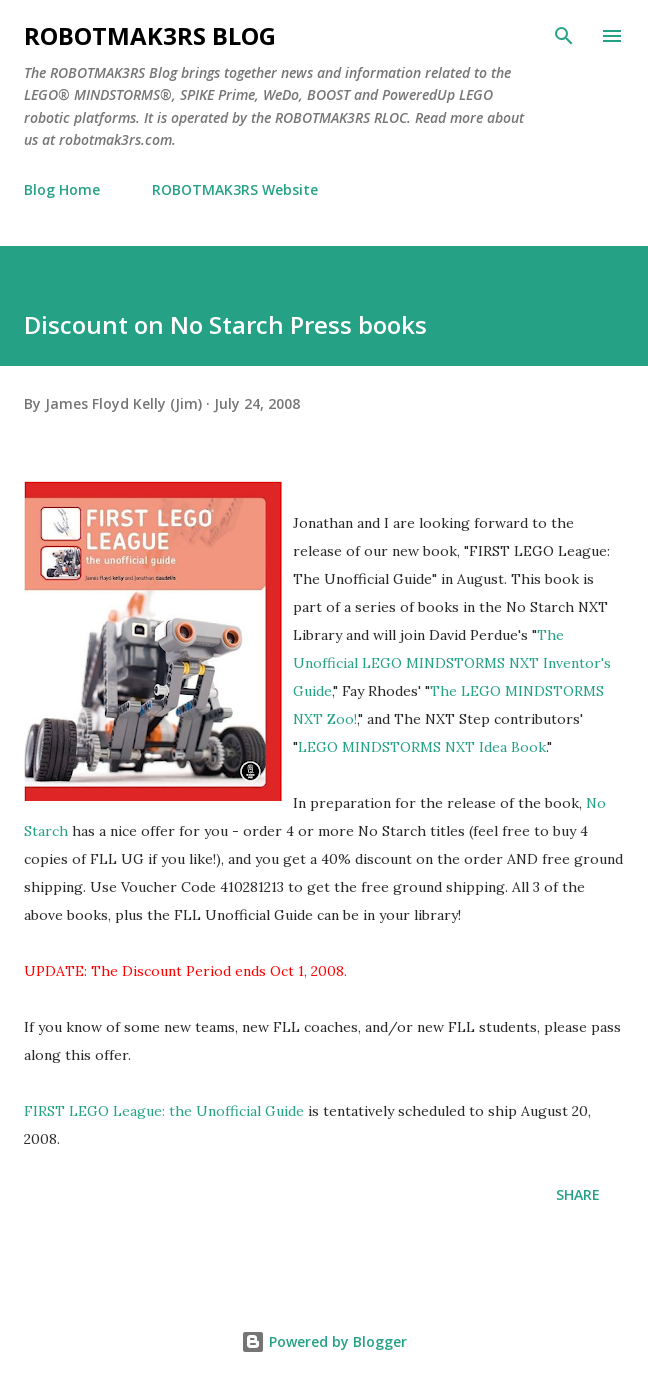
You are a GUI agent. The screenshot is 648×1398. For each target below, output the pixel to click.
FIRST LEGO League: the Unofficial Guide (164, 1111)
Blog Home (62, 189)
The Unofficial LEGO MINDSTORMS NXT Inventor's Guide (452, 663)
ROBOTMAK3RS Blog (150, 35)
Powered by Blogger (324, 1341)
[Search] (564, 36)
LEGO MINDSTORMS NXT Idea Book (422, 747)
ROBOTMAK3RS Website (235, 189)
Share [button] (578, 1194)
